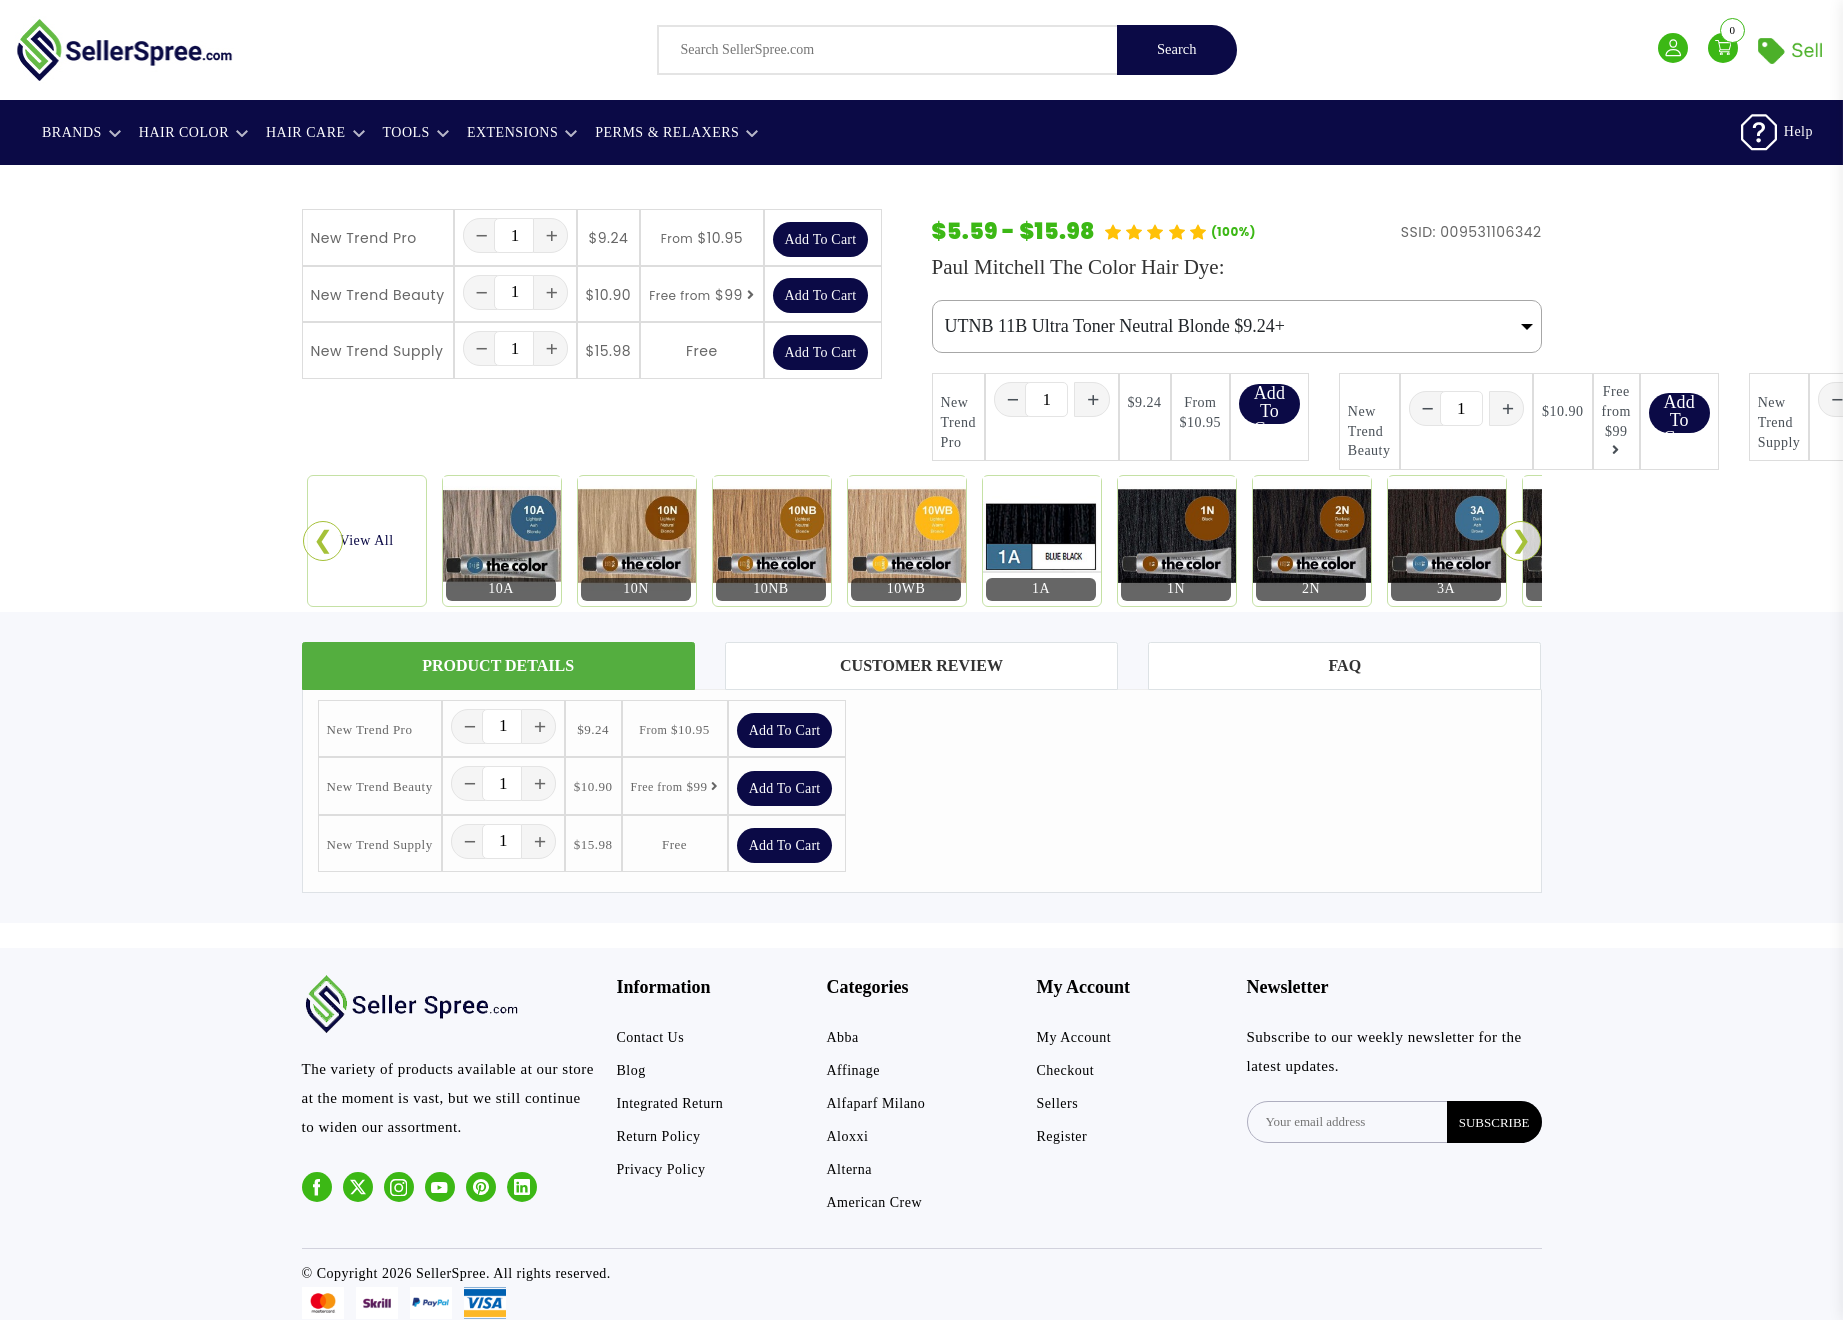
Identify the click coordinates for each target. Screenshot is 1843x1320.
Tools (416, 132)
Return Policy (659, 1137)
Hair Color (193, 132)
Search (1176, 50)
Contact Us (651, 1038)
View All (366, 540)
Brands (81, 132)
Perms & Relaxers (676, 132)
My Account (1074, 1038)
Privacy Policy (661, 1170)
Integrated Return (670, 1104)
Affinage (854, 1071)
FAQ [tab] (1345, 665)
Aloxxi (848, 1137)
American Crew (875, 1203)
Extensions (522, 132)
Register (1062, 1137)
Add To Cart (821, 239)
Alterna (849, 1170)
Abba (843, 1038)
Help (1798, 131)
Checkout (1066, 1071)
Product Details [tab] (498, 665)
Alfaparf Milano (876, 1104)
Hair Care (315, 132)
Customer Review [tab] (921, 665)
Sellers (1058, 1104)
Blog (631, 1071)
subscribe (1494, 1122)
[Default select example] (1237, 327)
